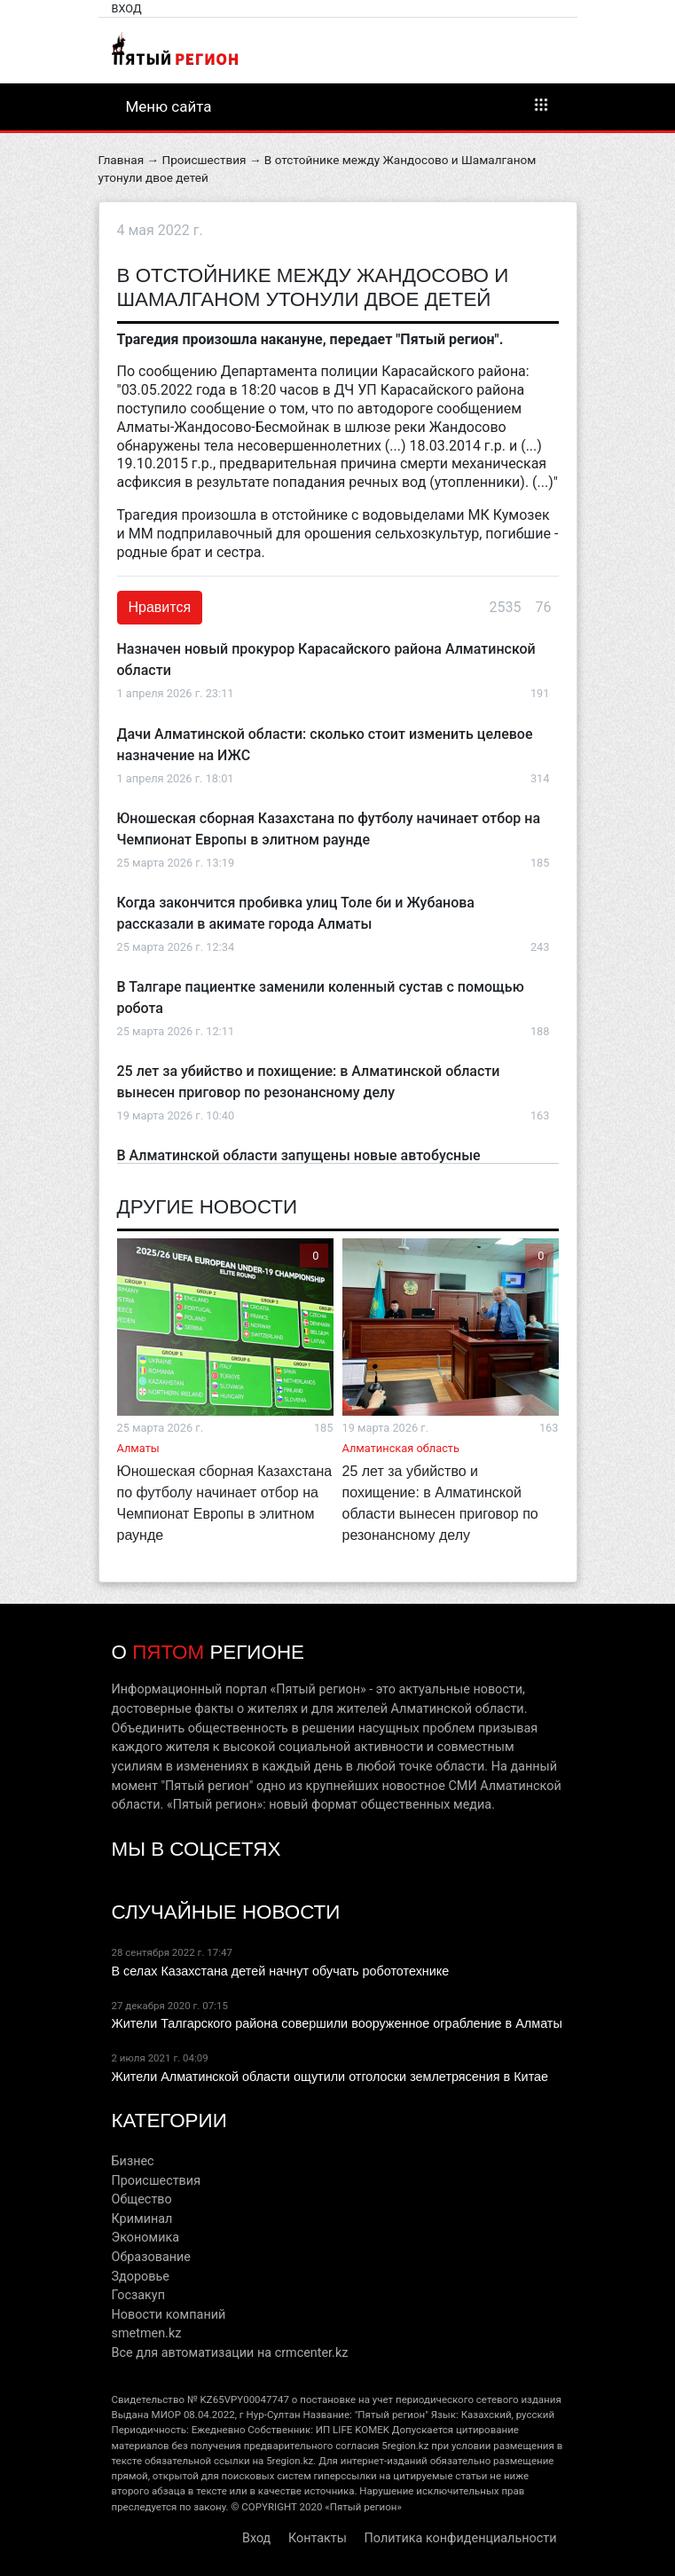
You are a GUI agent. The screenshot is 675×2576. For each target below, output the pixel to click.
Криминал (142, 2219)
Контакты (317, 2538)
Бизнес (133, 2161)
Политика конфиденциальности (461, 2538)
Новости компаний (169, 2314)
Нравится (160, 607)
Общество (142, 2199)
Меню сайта (338, 105)
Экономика (146, 2237)
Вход (127, 8)
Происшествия (204, 160)
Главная (121, 160)
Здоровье (140, 2276)
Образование (151, 2257)
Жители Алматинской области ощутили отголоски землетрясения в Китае (330, 2076)
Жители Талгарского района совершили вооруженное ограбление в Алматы (337, 2023)
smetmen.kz (147, 2333)
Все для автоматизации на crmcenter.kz (230, 2352)
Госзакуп (138, 2295)
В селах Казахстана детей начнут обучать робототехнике (281, 1971)
